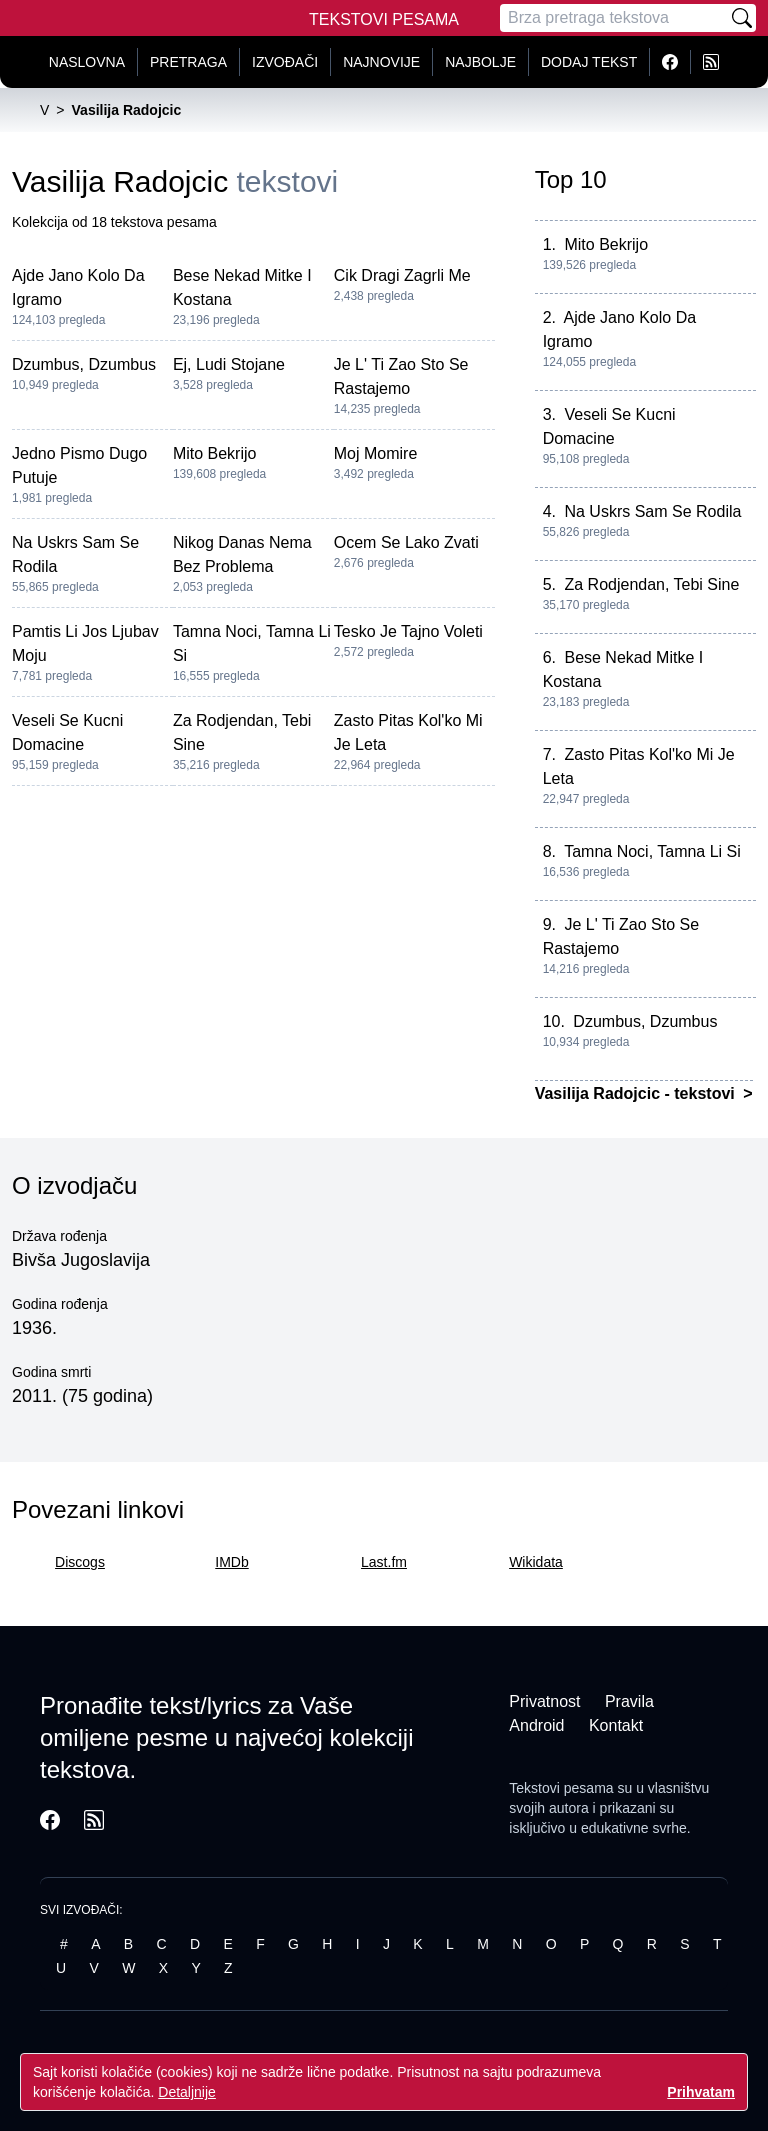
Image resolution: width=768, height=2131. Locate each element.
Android (536, 1725)
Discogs (80, 1562)
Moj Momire (376, 453)
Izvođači (285, 62)
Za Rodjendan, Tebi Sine (651, 584)
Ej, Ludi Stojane (229, 364)
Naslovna (87, 62)
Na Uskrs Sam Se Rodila (652, 511)
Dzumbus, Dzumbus (84, 364)
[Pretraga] (614, 18)
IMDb (231, 1562)
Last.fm (384, 1562)
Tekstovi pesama (561, 1788)
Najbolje (480, 62)
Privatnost (544, 1701)
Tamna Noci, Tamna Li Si (652, 851)
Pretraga (188, 62)
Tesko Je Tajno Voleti (408, 631)
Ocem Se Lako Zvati (406, 542)
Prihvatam (701, 2092)
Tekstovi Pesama (384, 19)
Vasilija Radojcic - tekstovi (637, 1093)
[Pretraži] (742, 18)
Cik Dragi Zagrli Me (402, 275)
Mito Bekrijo (215, 453)
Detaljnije (187, 2092)
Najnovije (381, 62)
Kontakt (616, 1725)
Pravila (629, 1701)
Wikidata (536, 1562)
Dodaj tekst (589, 62)
